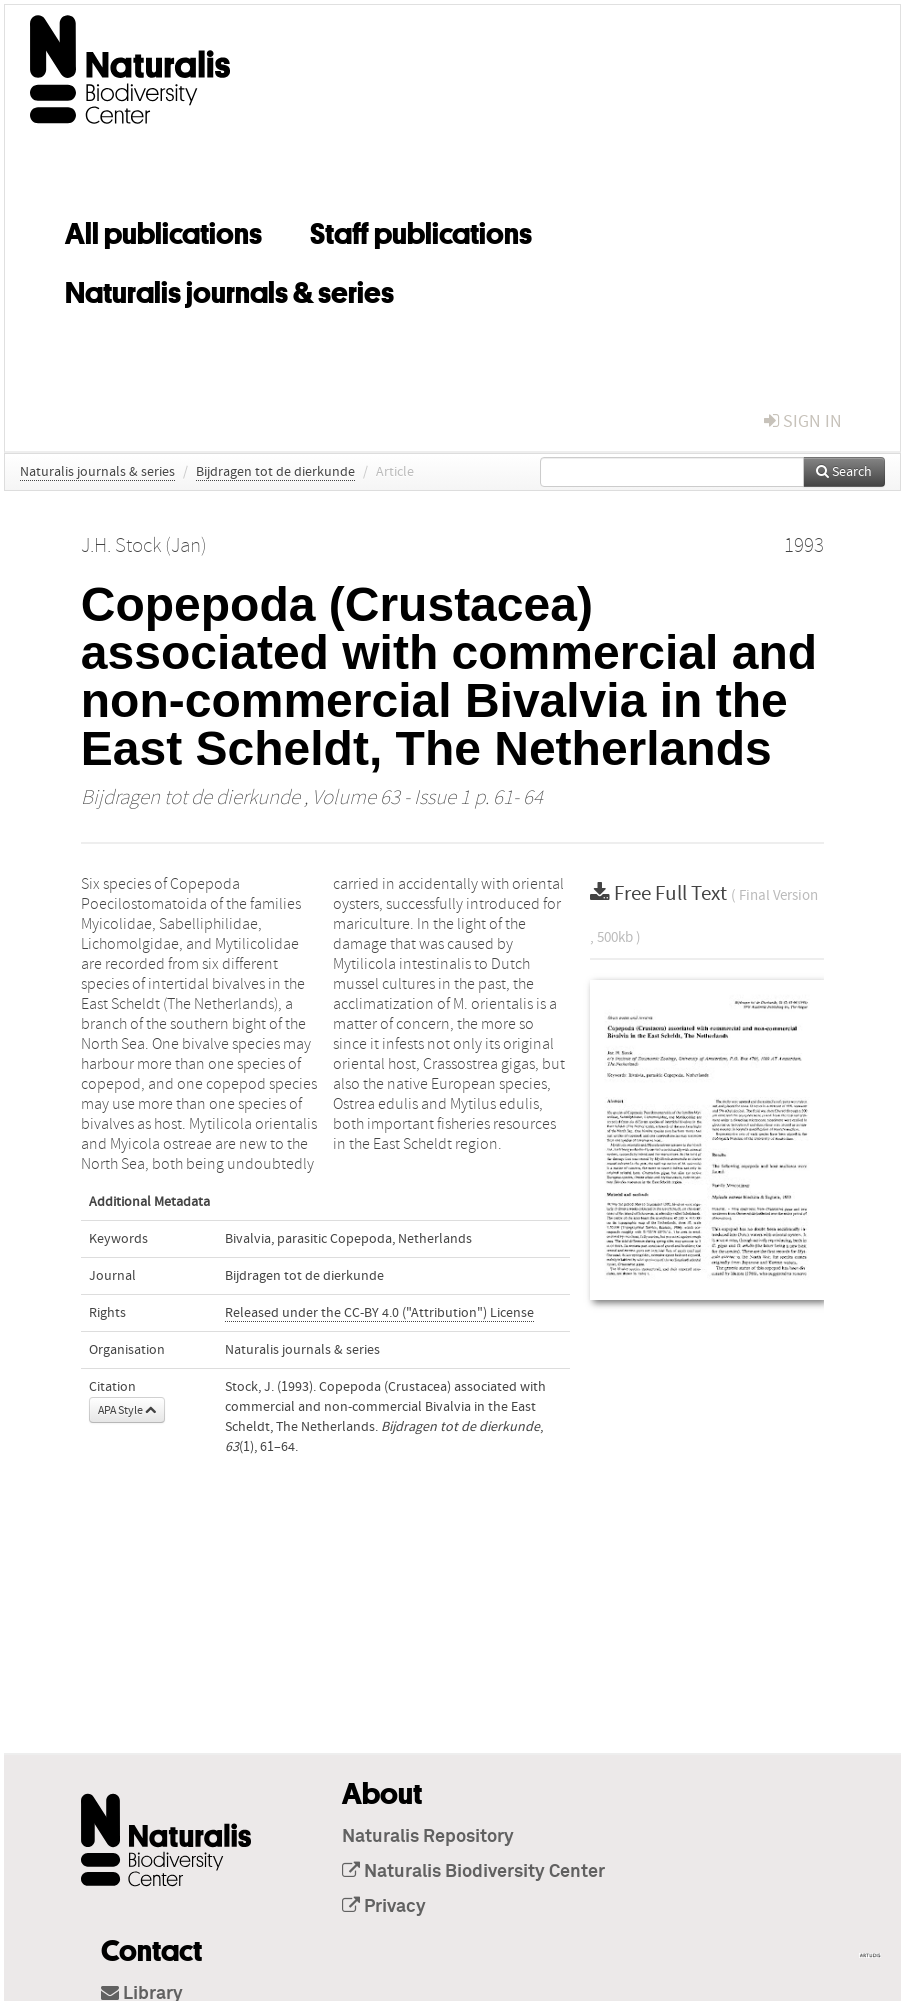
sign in (803, 421)
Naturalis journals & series (229, 289)
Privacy (384, 1907)
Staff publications (421, 230)
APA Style (127, 1410)
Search (844, 472)
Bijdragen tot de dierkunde (275, 472)
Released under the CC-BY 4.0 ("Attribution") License (379, 1313)
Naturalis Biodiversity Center (473, 1872)
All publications (163, 230)
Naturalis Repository (428, 1837)
